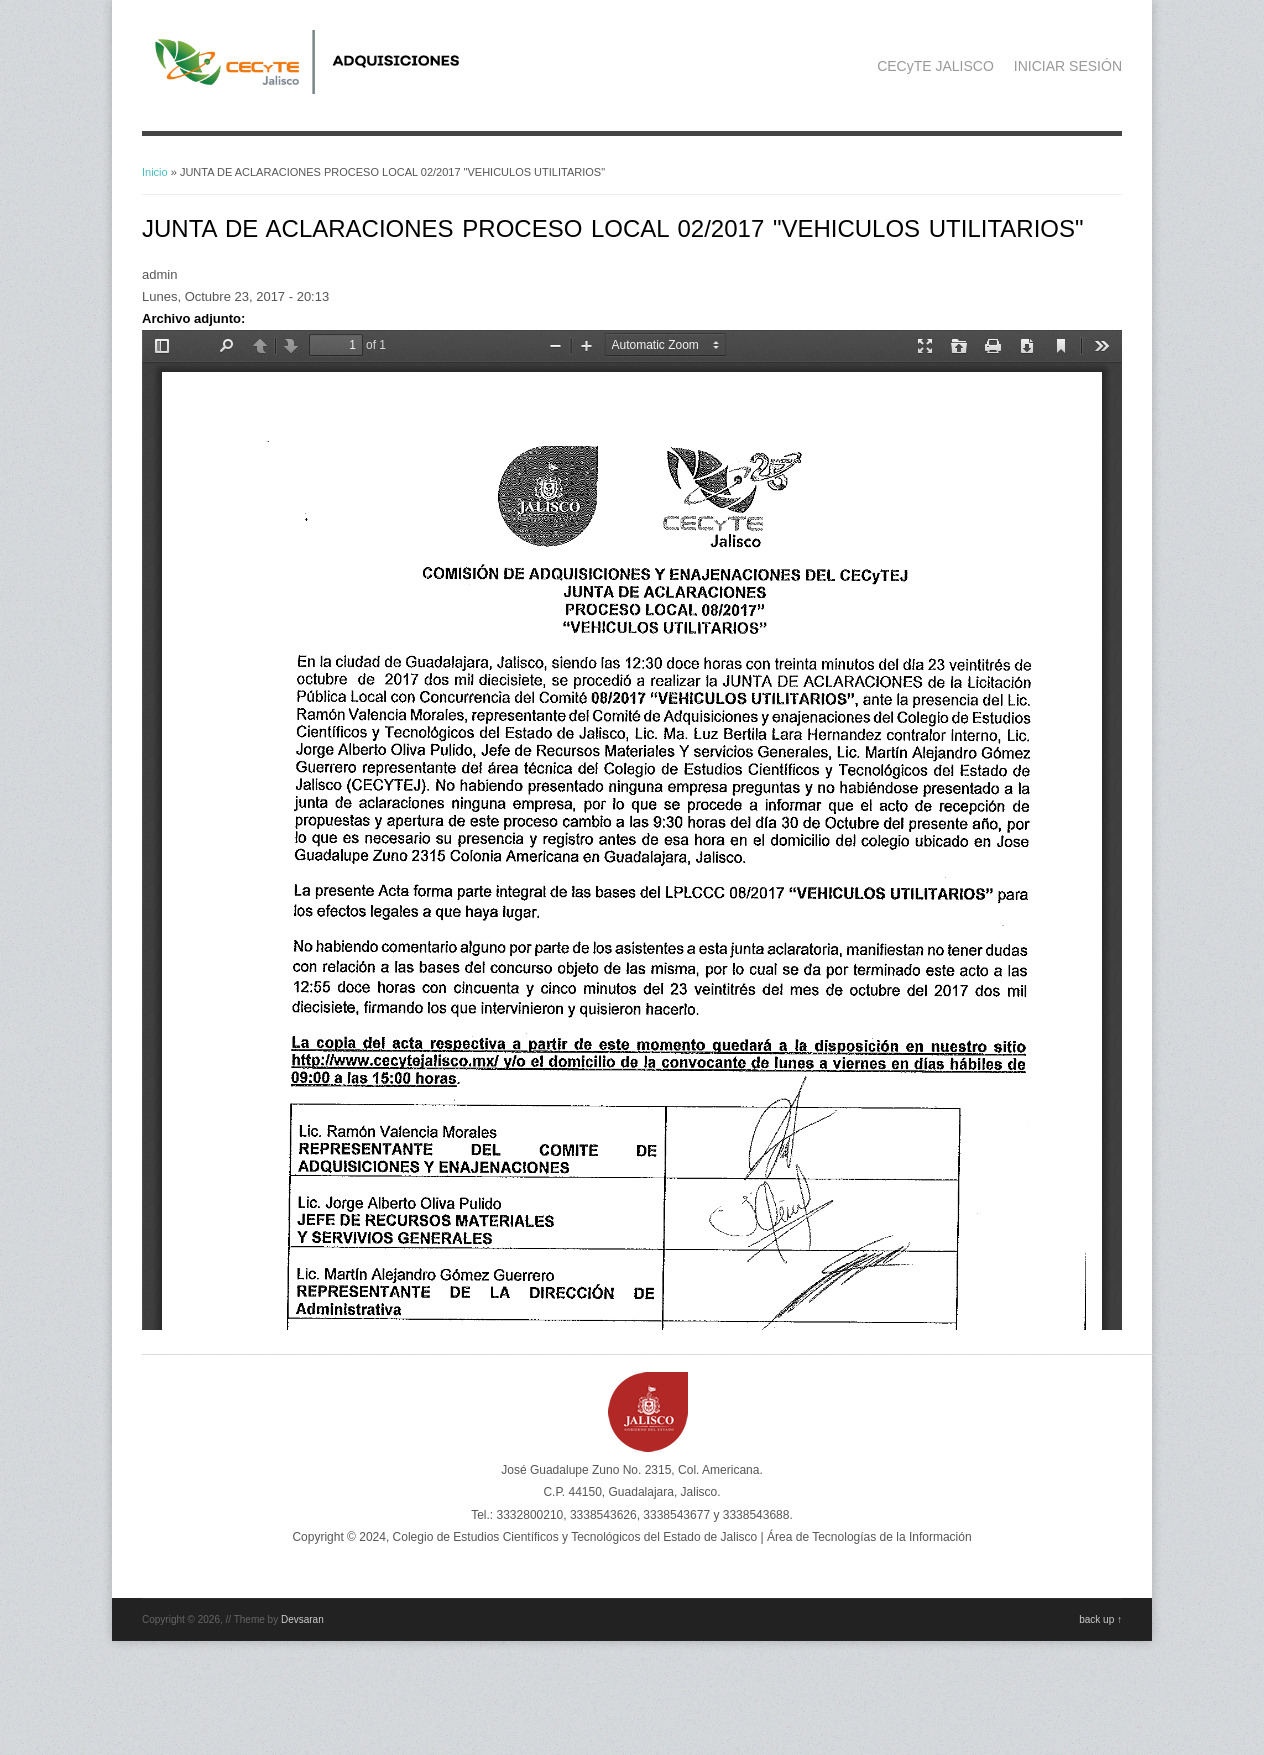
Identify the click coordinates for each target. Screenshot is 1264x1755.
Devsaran (302, 1619)
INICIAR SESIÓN (1068, 66)
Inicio (155, 172)
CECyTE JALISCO (935, 66)
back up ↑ (1100, 1619)
